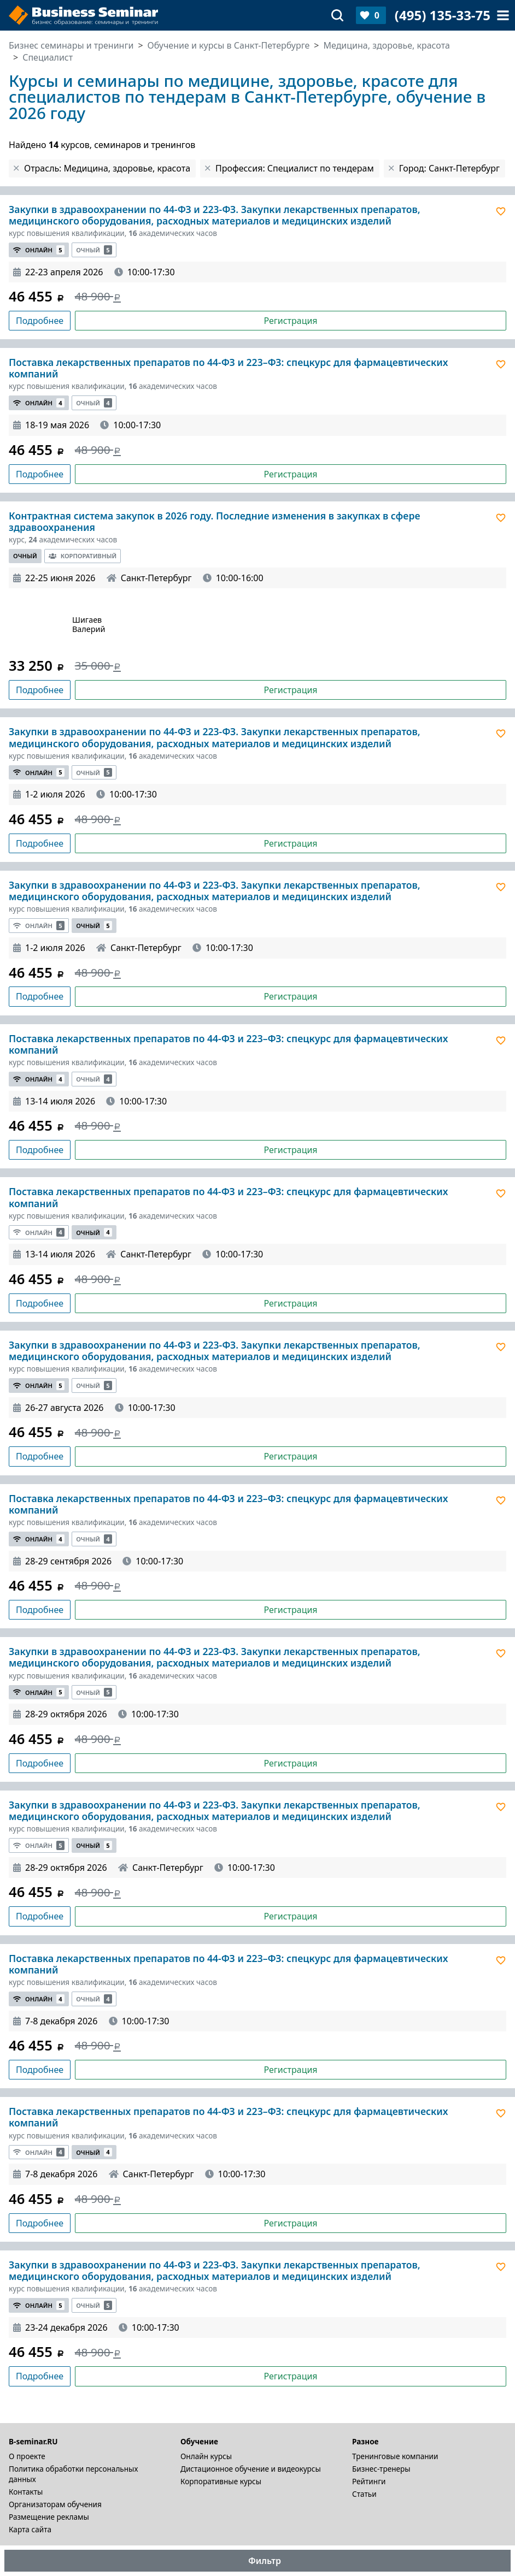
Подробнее (39, 321)
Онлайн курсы (206, 2456)
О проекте (27, 2456)
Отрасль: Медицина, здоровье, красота (107, 168)
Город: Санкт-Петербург (449, 168)
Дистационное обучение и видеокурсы (250, 2468)
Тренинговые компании (395, 2456)
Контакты (26, 2491)
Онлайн (39, 250)
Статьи (364, 2494)
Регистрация (290, 321)
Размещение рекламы (49, 2517)
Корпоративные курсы (220, 2481)
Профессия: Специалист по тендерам (294, 168)
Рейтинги (369, 2481)
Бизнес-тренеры (381, 2468)
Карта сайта (30, 2529)
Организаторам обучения (55, 2504)
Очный (94, 250)
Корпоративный (82, 556)
